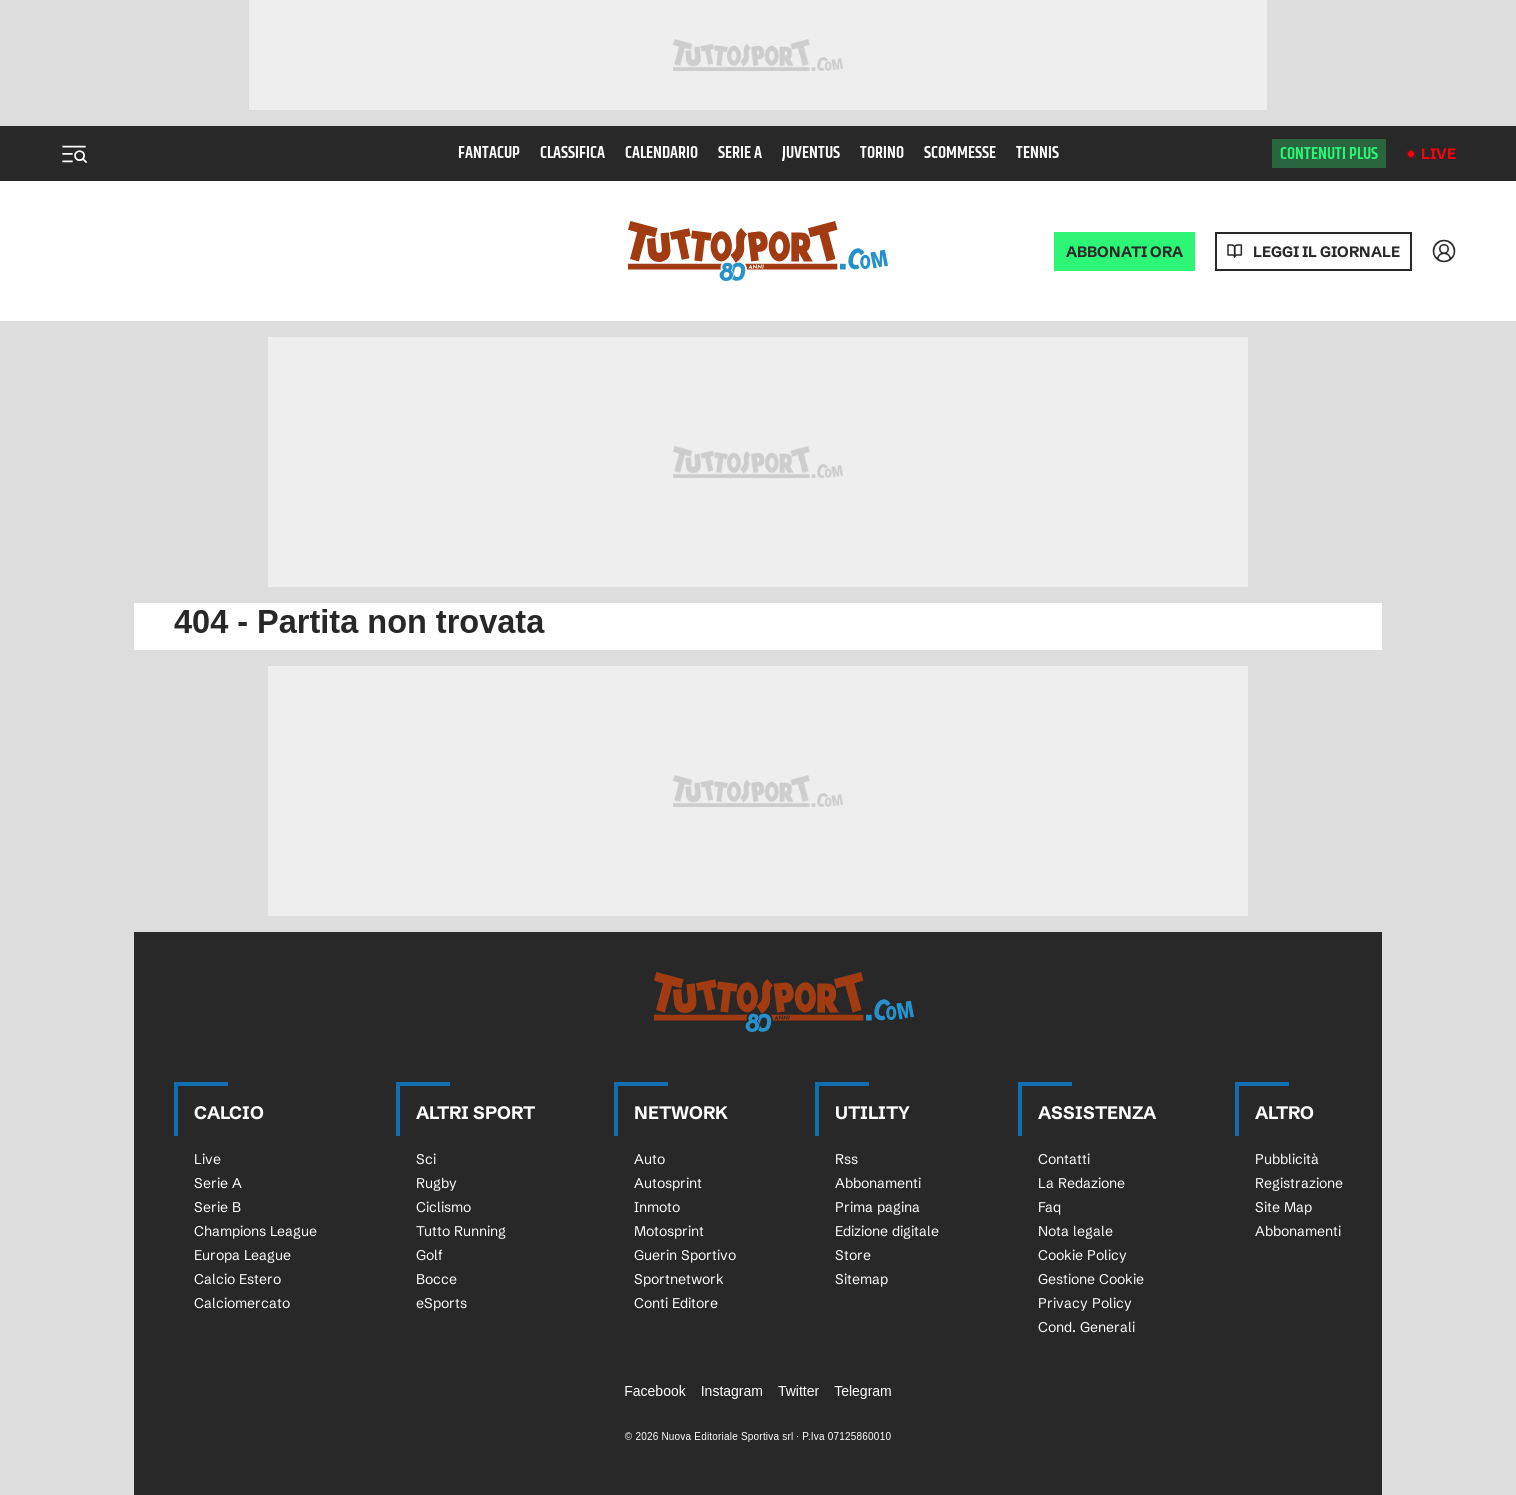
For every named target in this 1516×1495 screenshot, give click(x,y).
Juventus (811, 153)
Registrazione (1299, 1183)
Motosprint (669, 1231)
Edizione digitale (887, 1231)
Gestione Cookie (1091, 1279)
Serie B (217, 1207)
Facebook (654, 1391)
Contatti (1064, 1159)
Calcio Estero (237, 1279)
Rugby (436, 1183)
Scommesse (960, 153)
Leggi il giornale (1326, 251)
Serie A (740, 153)
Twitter (798, 1391)
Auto (649, 1159)
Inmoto (657, 1207)
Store (853, 1255)
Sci (426, 1159)
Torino (882, 153)
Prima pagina (877, 1207)
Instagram (732, 1391)
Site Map (1283, 1207)
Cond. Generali (1086, 1327)
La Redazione (1081, 1183)
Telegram (863, 1391)
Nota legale (1075, 1231)
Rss (846, 1159)
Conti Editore (676, 1303)
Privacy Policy (1085, 1303)
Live (1438, 153)
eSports (441, 1303)
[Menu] (74, 154)
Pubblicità (1287, 1159)
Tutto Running (461, 1231)
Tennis (1037, 153)
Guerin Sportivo (685, 1255)
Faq (1049, 1207)
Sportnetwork (679, 1279)
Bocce (436, 1279)
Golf (429, 1255)
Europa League (242, 1255)
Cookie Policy (1082, 1255)
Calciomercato (242, 1303)
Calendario (661, 153)
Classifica (572, 153)
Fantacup (489, 153)
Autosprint (668, 1183)
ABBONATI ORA (1124, 251)
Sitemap (861, 1279)
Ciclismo (443, 1207)
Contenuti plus (1329, 154)
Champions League (255, 1231)
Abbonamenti (878, 1183)
